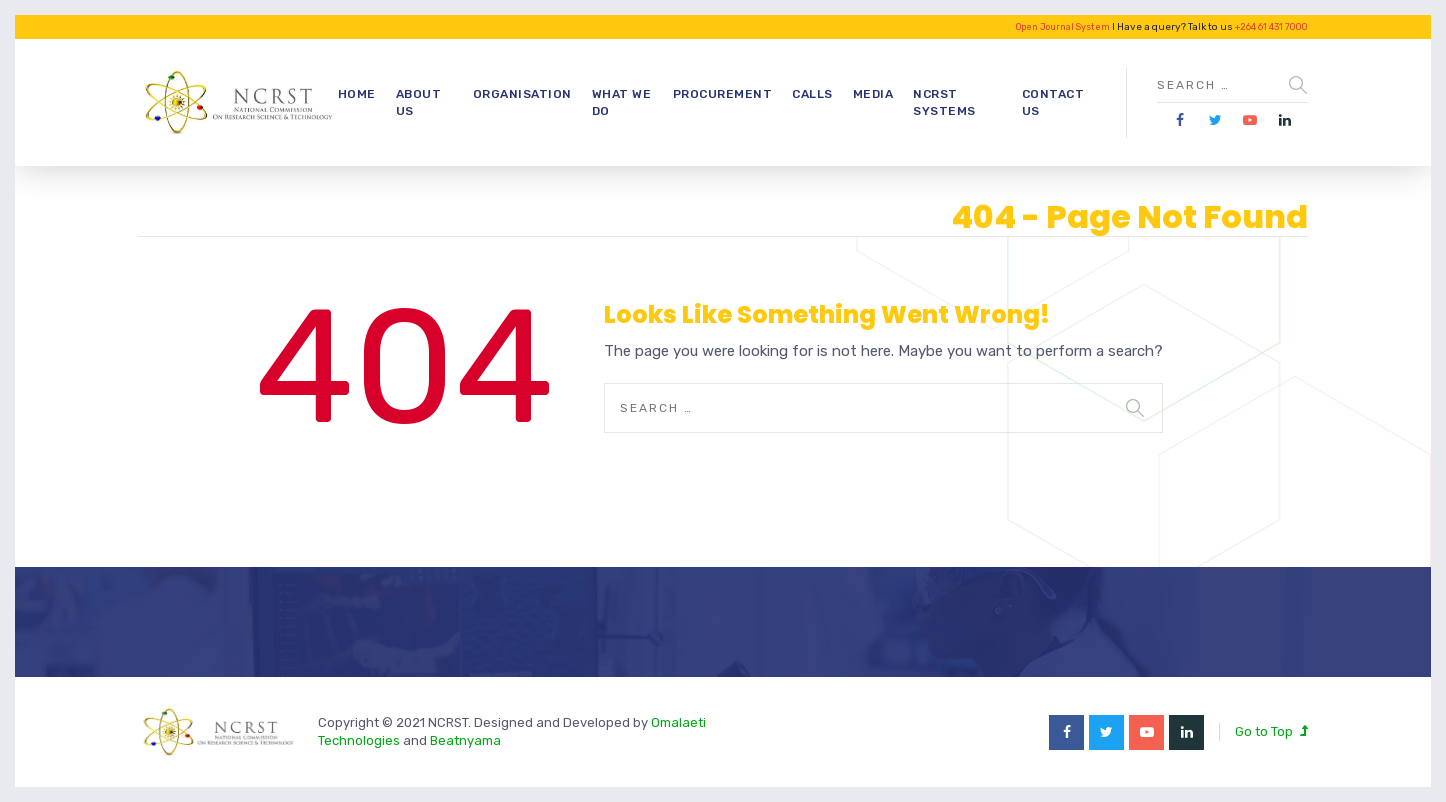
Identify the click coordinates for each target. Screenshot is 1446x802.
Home (357, 94)
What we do (622, 102)
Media (873, 94)
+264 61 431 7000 (1271, 27)
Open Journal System (1063, 27)
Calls (812, 94)
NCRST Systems (944, 102)
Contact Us (1053, 102)
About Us (419, 102)
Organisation (522, 94)
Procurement (723, 94)
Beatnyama (465, 740)
